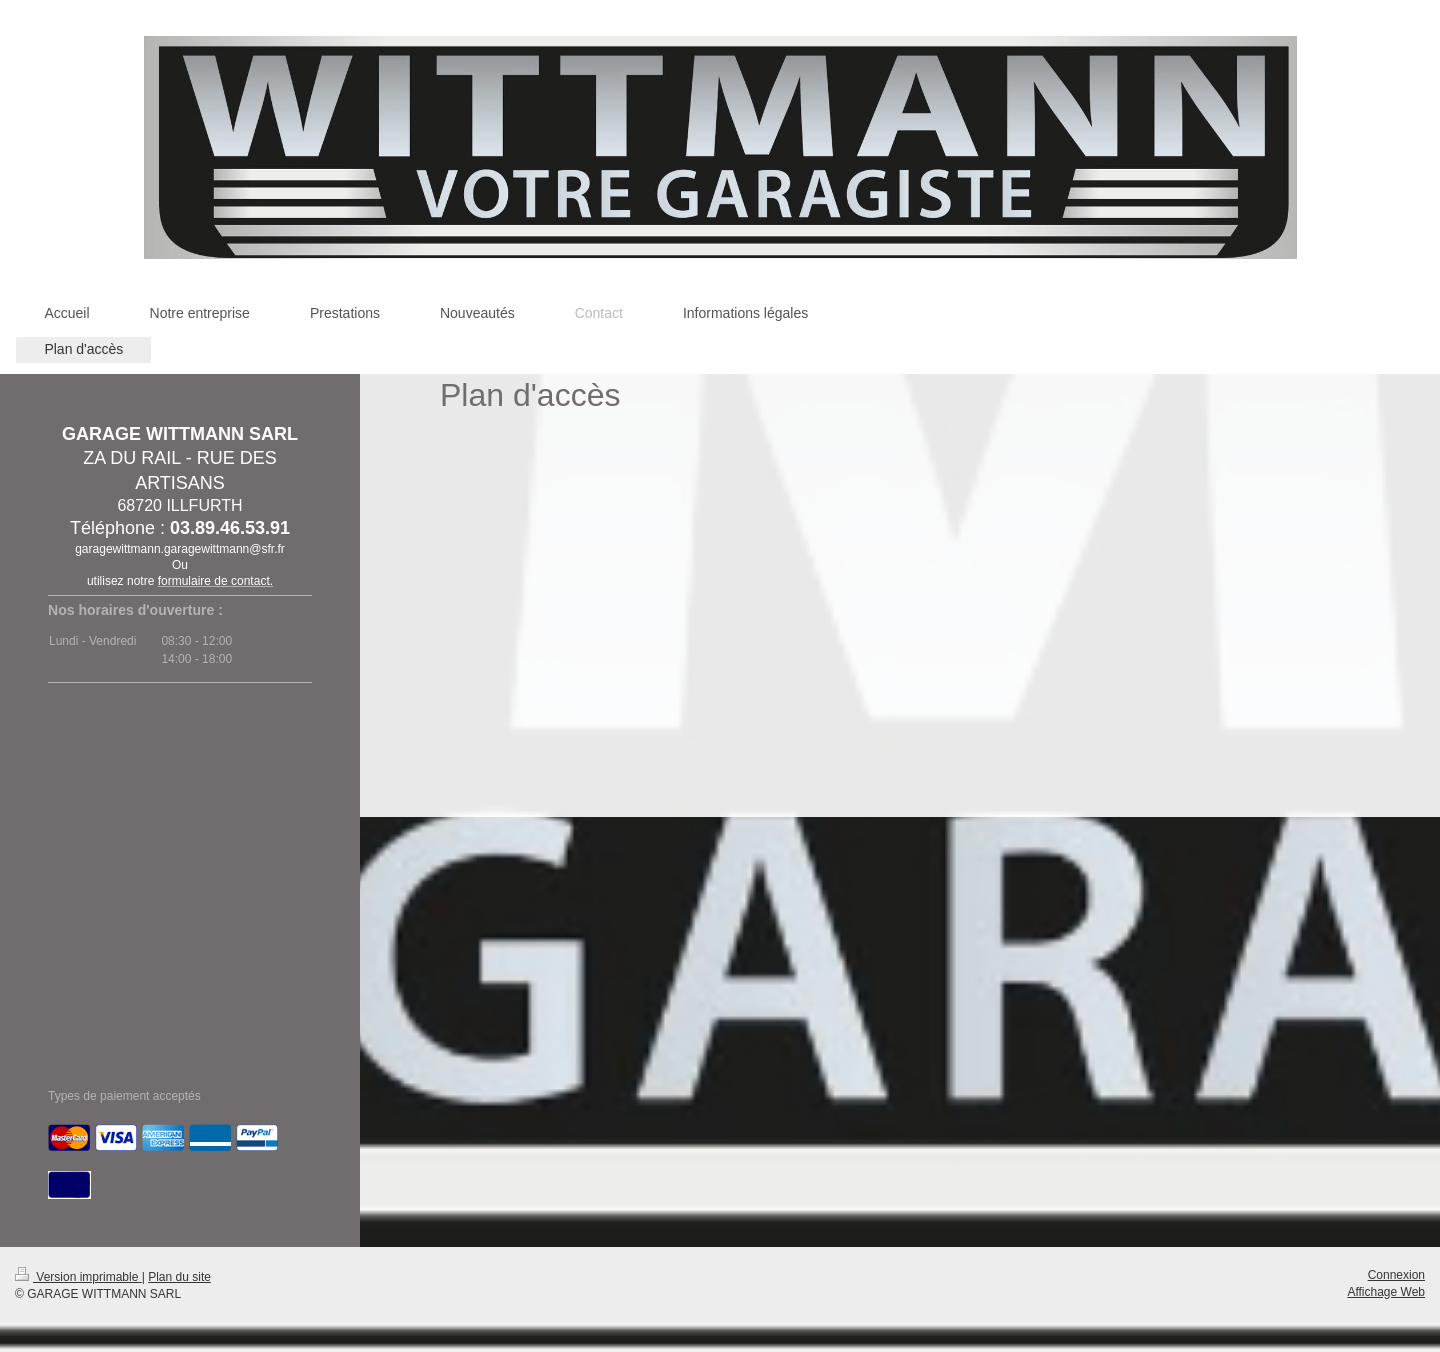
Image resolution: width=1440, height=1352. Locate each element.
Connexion (1396, 1275)
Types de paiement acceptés (124, 1096)
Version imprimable (78, 1277)
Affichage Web (1386, 1292)
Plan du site (179, 1277)
